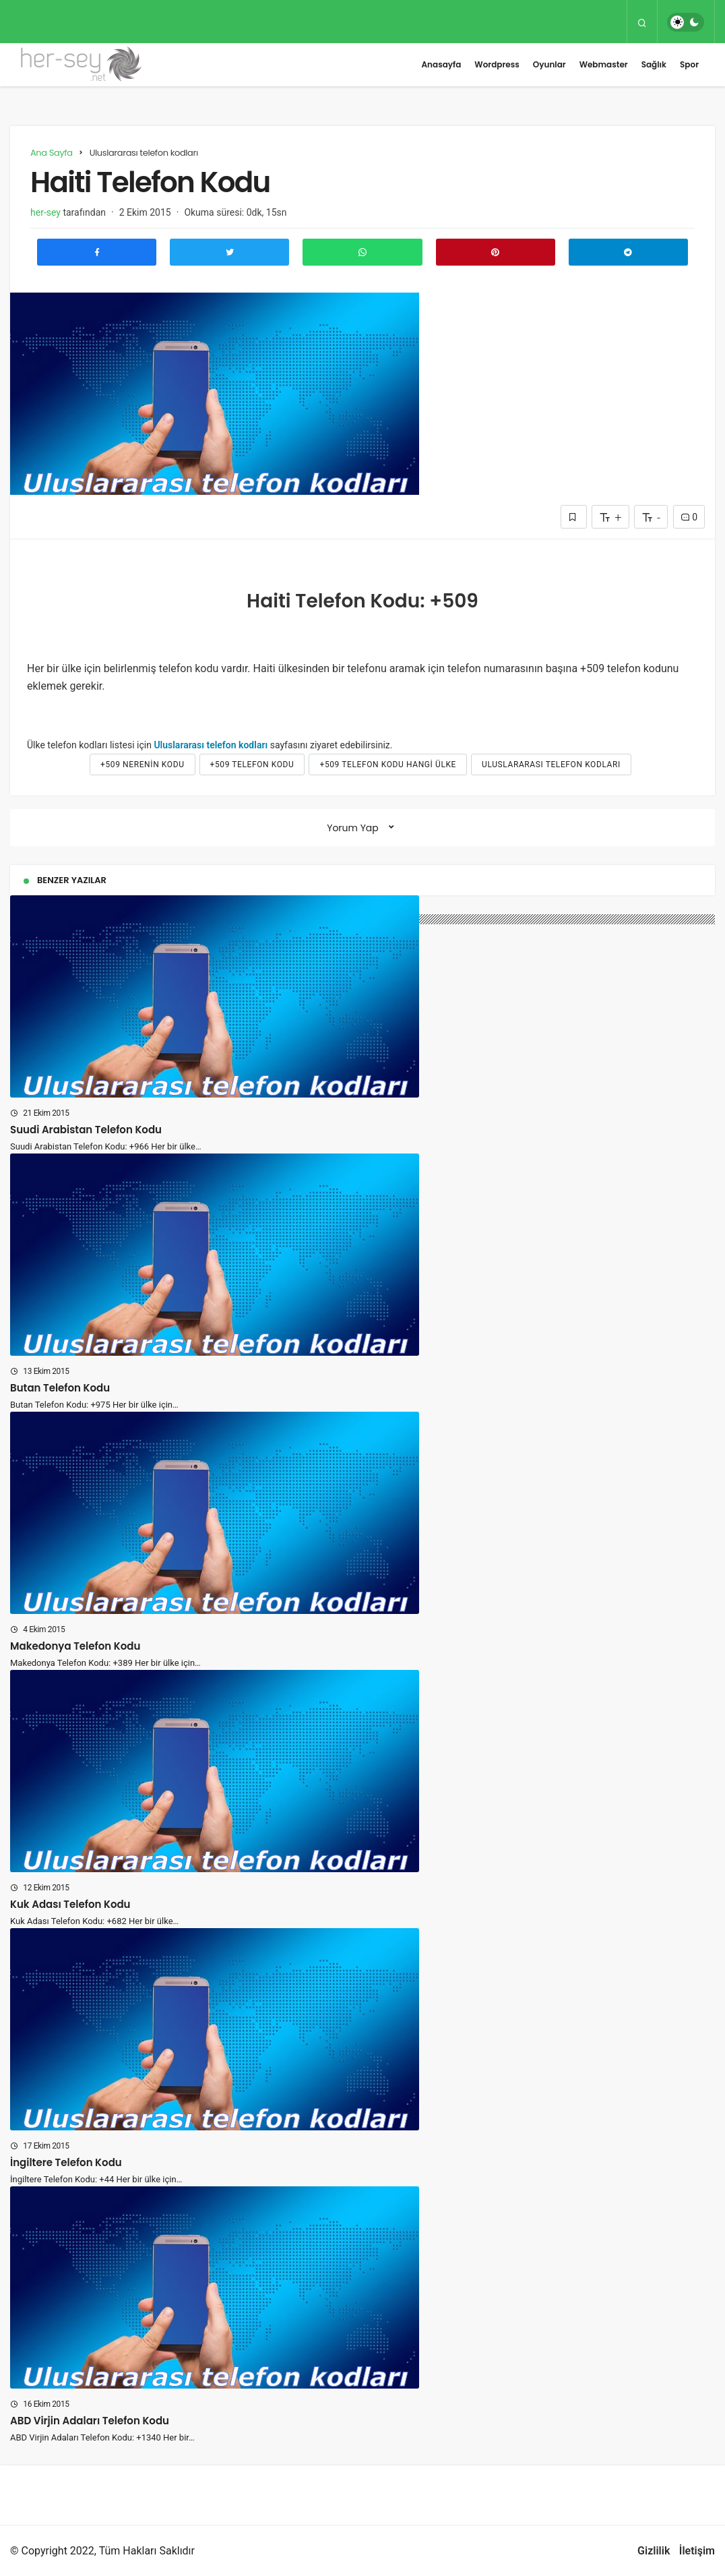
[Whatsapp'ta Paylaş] (362, 252)
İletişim (697, 2550)
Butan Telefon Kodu (60, 1387)
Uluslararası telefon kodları (210, 745)
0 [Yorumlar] (689, 517)
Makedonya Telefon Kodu (75, 1645)
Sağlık (653, 64)
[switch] (685, 22)
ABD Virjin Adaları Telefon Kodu (89, 2420)
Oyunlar (549, 64)
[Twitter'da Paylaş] (229, 252)
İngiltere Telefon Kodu (66, 2162)
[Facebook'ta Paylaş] (96, 252)
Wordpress (496, 64)
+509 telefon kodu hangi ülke (387, 764)
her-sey (45, 212)
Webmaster (603, 64)
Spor (689, 64)
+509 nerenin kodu (142, 764)
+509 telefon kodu (252, 764)
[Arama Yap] (642, 22)
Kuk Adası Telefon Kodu (70, 1903)
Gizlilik (653, 2550)
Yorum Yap (353, 828)
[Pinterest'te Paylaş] (495, 252)
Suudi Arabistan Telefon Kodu (86, 1129)
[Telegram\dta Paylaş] (628, 252)
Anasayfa (441, 64)
